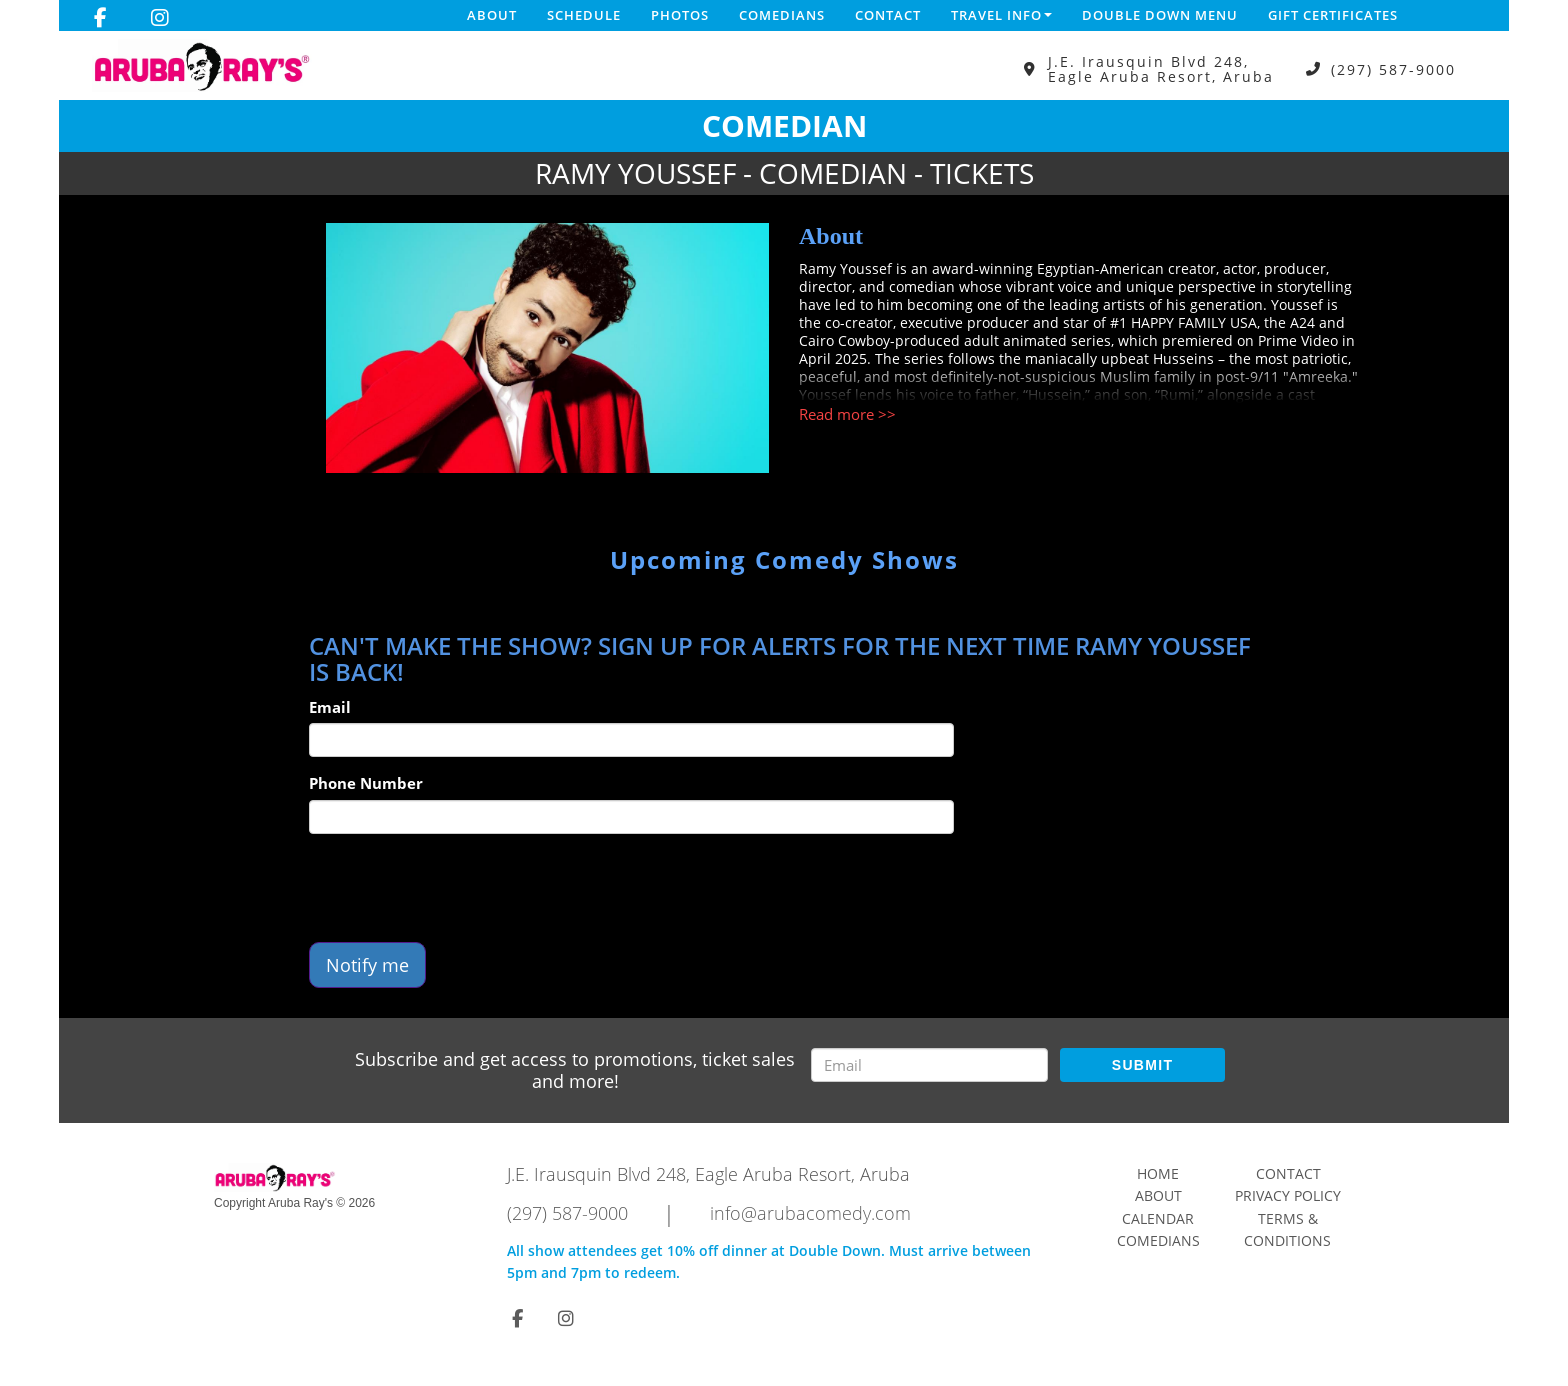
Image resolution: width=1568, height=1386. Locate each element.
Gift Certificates (1333, 15)
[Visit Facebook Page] (100, 18)
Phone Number (366, 783)
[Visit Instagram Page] (160, 18)
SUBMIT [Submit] (1142, 1065)
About (492, 15)
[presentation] (461, 888)
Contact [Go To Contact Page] (1288, 1173)
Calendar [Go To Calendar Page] (1158, 1218)
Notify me (367, 965)
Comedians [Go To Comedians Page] (1158, 1240)
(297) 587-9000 (1393, 69)
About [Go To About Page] (1158, 1195)
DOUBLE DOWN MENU (1160, 15)
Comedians (782, 15)
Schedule (584, 15)
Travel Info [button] (1001, 15)
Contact (888, 15)
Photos (680, 15)
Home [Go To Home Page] (1158, 1173)
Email (330, 707)
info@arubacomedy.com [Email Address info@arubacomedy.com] (810, 1213)
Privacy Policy (1288, 1195)
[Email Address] (929, 1065)
